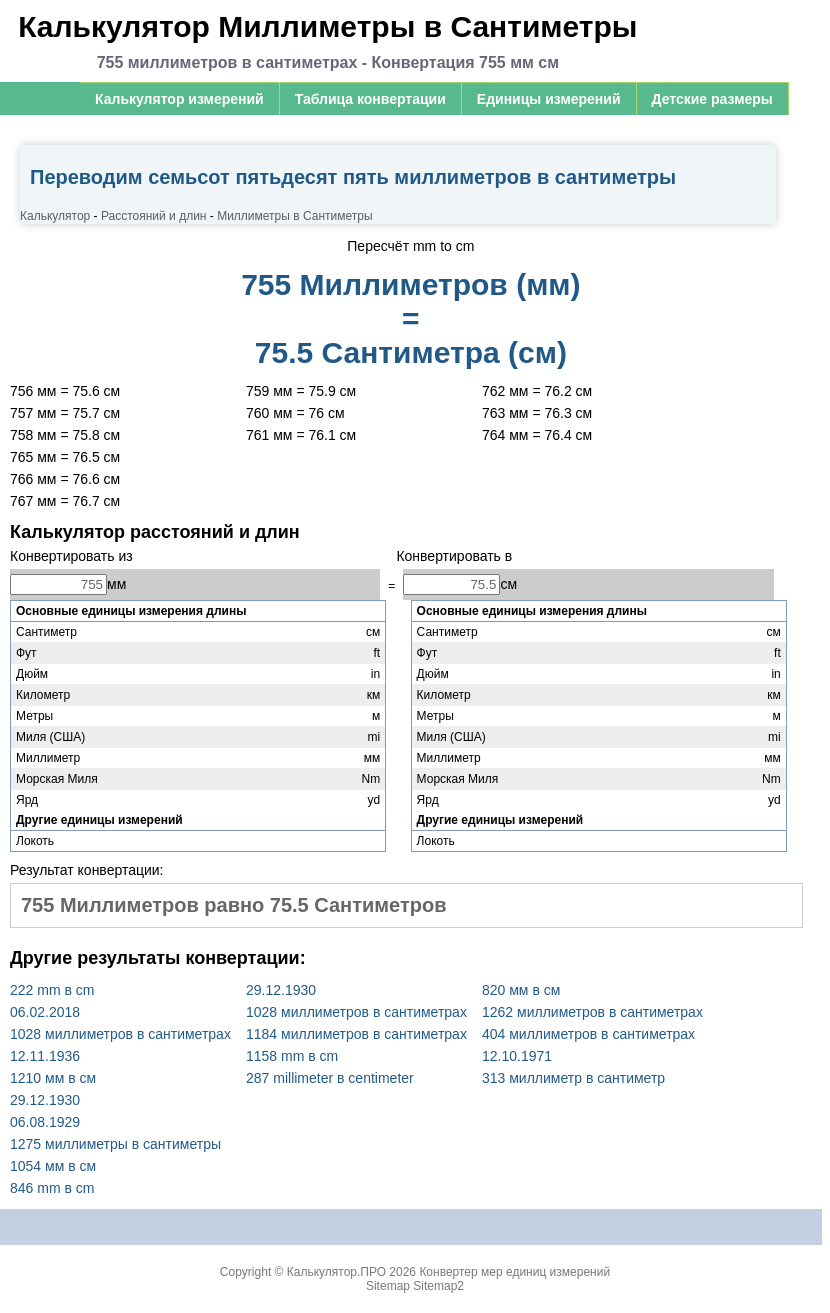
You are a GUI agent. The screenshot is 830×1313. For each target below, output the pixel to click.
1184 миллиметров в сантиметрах (356, 1034)
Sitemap (388, 1286)
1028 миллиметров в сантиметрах (120, 1034)
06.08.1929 (45, 1122)
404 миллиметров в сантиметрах (588, 1034)
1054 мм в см (53, 1166)
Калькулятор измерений (179, 99)
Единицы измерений (549, 99)
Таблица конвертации (370, 99)
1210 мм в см (53, 1078)
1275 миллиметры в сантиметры (115, 1144)
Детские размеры (712, 99)
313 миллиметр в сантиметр (573, 1078)
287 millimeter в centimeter (330, 1078)
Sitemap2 (438, 1286)
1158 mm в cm (292, 1056)
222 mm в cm (52, 990)
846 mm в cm (52, 1188)
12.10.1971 (517, 1056)
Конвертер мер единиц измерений (514, 1272)
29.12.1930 (281, 990)
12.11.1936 (45, 1056)
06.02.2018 (45, 1012)
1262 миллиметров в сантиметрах (592, 1012)
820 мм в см (521, 990)
